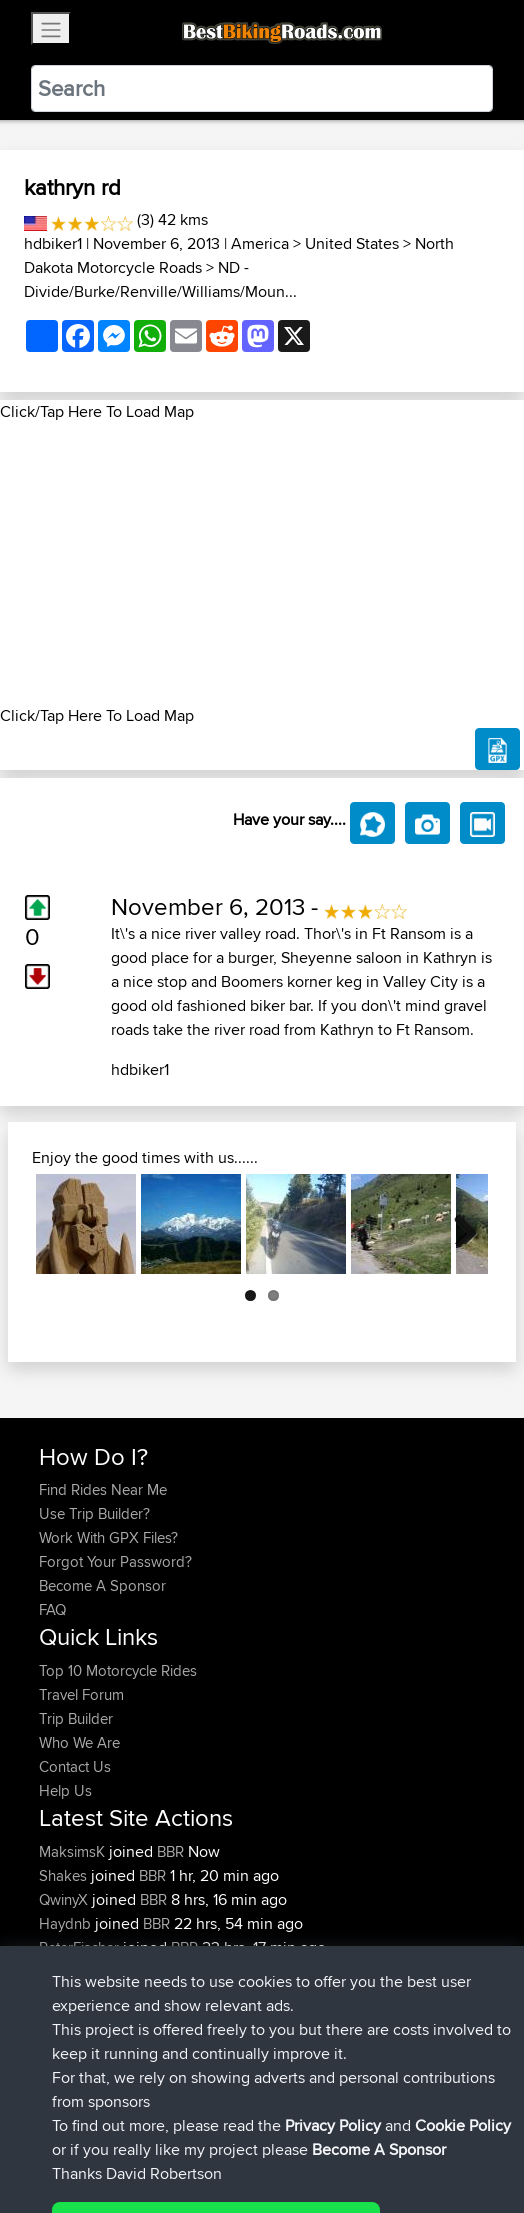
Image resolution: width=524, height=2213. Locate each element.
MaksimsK (74, 1851)
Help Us (65, 1790)
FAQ (52, 1609)
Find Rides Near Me (103, 1489)
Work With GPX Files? (108, 1537)
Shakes (65, 1875)
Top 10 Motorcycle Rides (118, 1670)
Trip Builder (76, 1718)
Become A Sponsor (102, 1585)
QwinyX (65, 1899)
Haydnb (67, 1923)
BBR (170, 1851)
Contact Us (75, 1766)
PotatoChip (77, 1971)
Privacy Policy (307, 2135)
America (260, 243)
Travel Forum (81, 1694)
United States (352, 243)
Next (458, 1224)
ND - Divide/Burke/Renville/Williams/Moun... (160, 279)
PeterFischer (81, 1947)
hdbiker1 (53, 243)
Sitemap (225, 2135)
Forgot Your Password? (115, 1561)
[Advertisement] (262, 564)
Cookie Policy (406, 2135)
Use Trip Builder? (94, 1513)
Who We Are (79, 1742)
